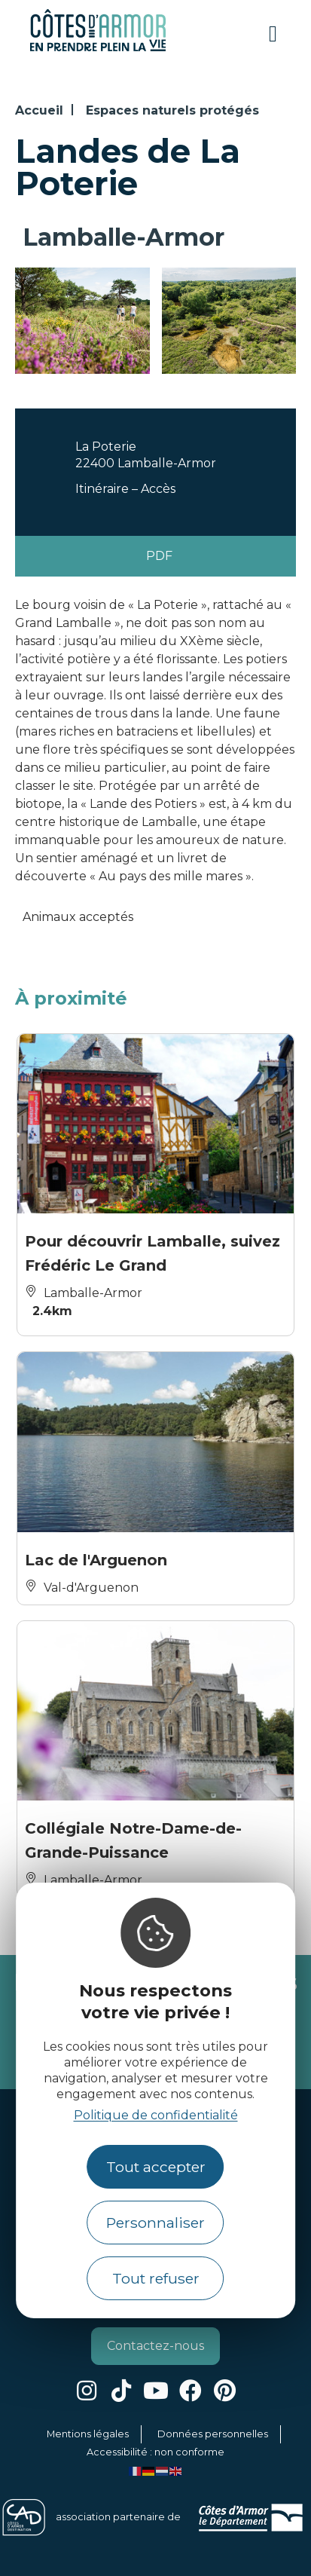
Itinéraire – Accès (125, 489)
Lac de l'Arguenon (96, 1560)
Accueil (39, 110)
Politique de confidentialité (156, 2115)
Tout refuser (156, 2278)
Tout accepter (156, 2167)
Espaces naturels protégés (172, 110)
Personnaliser (155, 2222)
